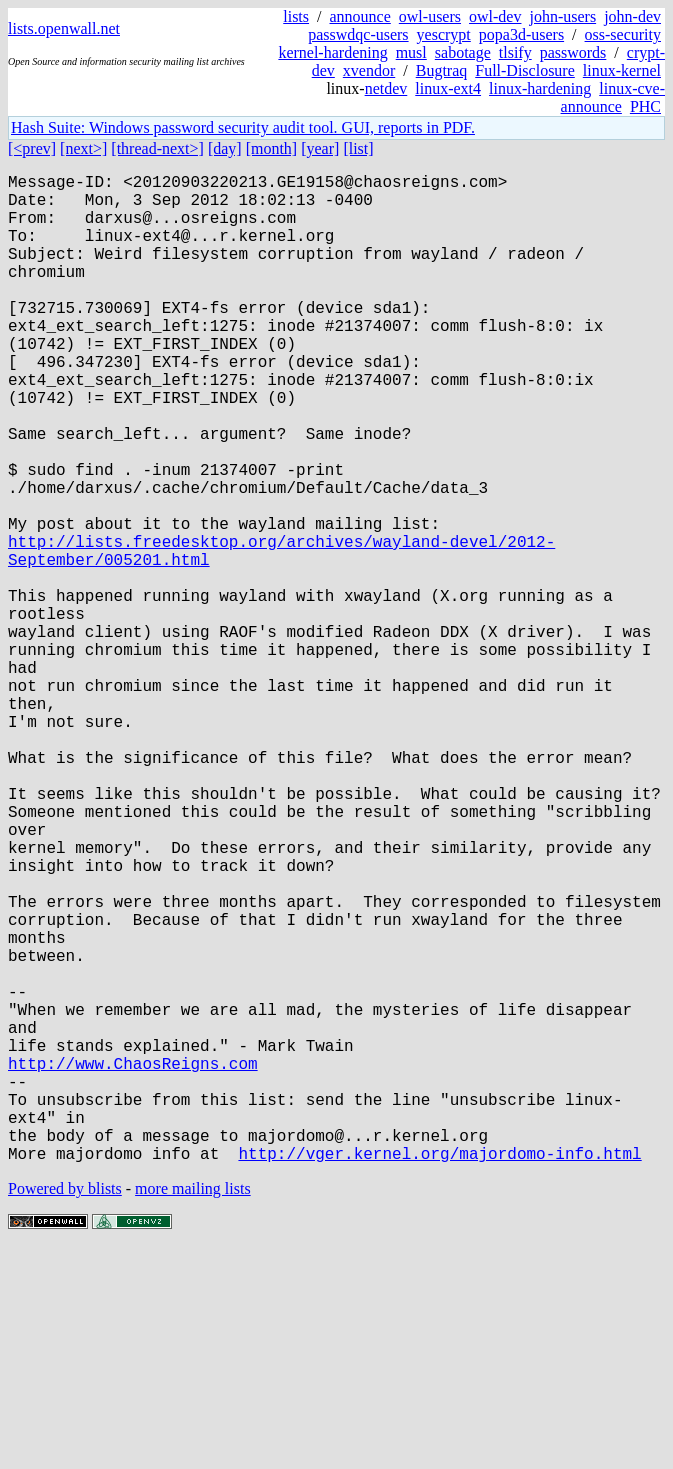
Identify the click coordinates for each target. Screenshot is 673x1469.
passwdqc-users (358, 34)
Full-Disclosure (525, 70)
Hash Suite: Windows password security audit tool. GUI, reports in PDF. (243, 127)
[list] (358, 148)
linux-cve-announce (613, 97)
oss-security (623, 34)
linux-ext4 (448, 88)
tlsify (515, 52)
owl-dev (495, 16)
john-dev (632, 16)
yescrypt (444, 34)
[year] (320, 148)
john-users (562, 16)
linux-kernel (622, 70)
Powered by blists (65, 1408)
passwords (573, 52)
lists (296, 16)
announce (360, 16)
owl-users (430, 16)
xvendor (369, 70)
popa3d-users (521, 34)
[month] (272, 148)
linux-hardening (540, 88)
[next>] (83, 148)
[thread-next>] (157, 148)
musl (411, 52)
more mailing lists (193, 1408)
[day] (225, 148)
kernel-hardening (332, 52)
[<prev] (32, 148)
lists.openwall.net (64, 28)
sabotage (463, 52)
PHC (645, 106)
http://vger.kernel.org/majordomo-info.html (439, 1373)
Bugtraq (442, 70)
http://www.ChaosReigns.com (133, 1263)
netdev (386, 88)
